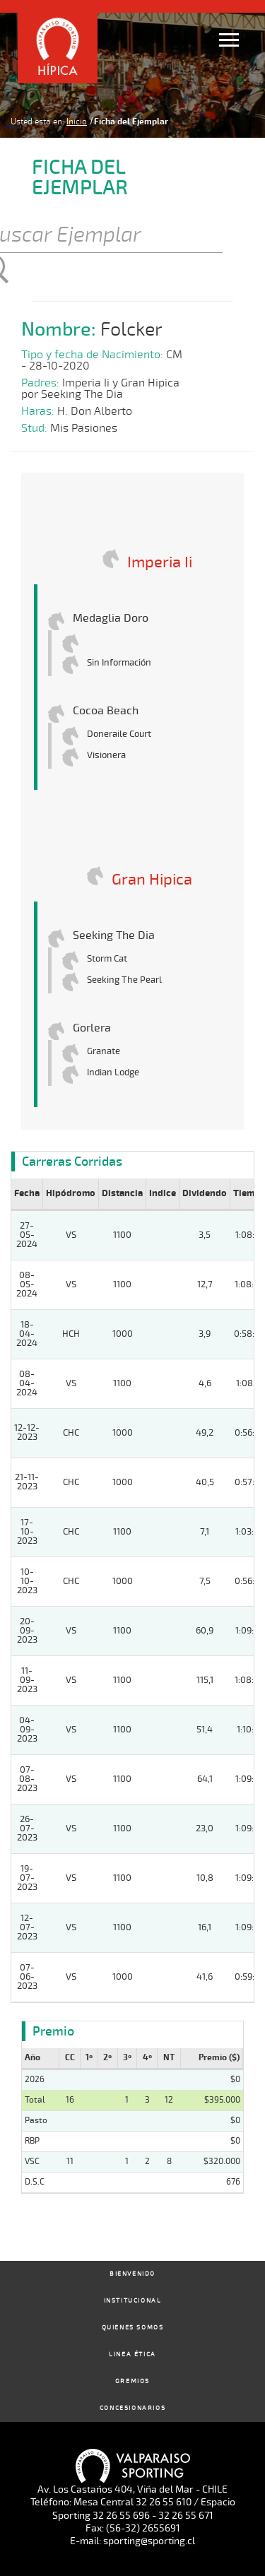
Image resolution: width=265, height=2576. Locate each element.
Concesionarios (132, 2408)
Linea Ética (132, 2354)
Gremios (132, 2381)
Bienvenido (132, 2274)
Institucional (133, 2301)
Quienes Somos (133, 2328)
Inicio (76, 121)
